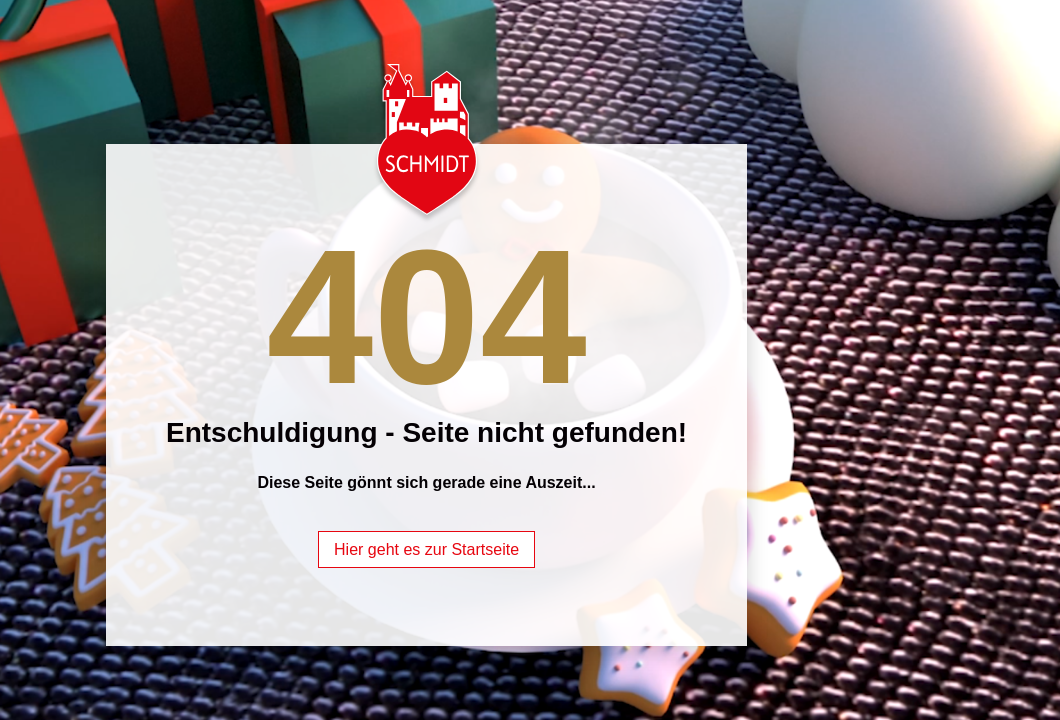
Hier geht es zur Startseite (426, 549)
